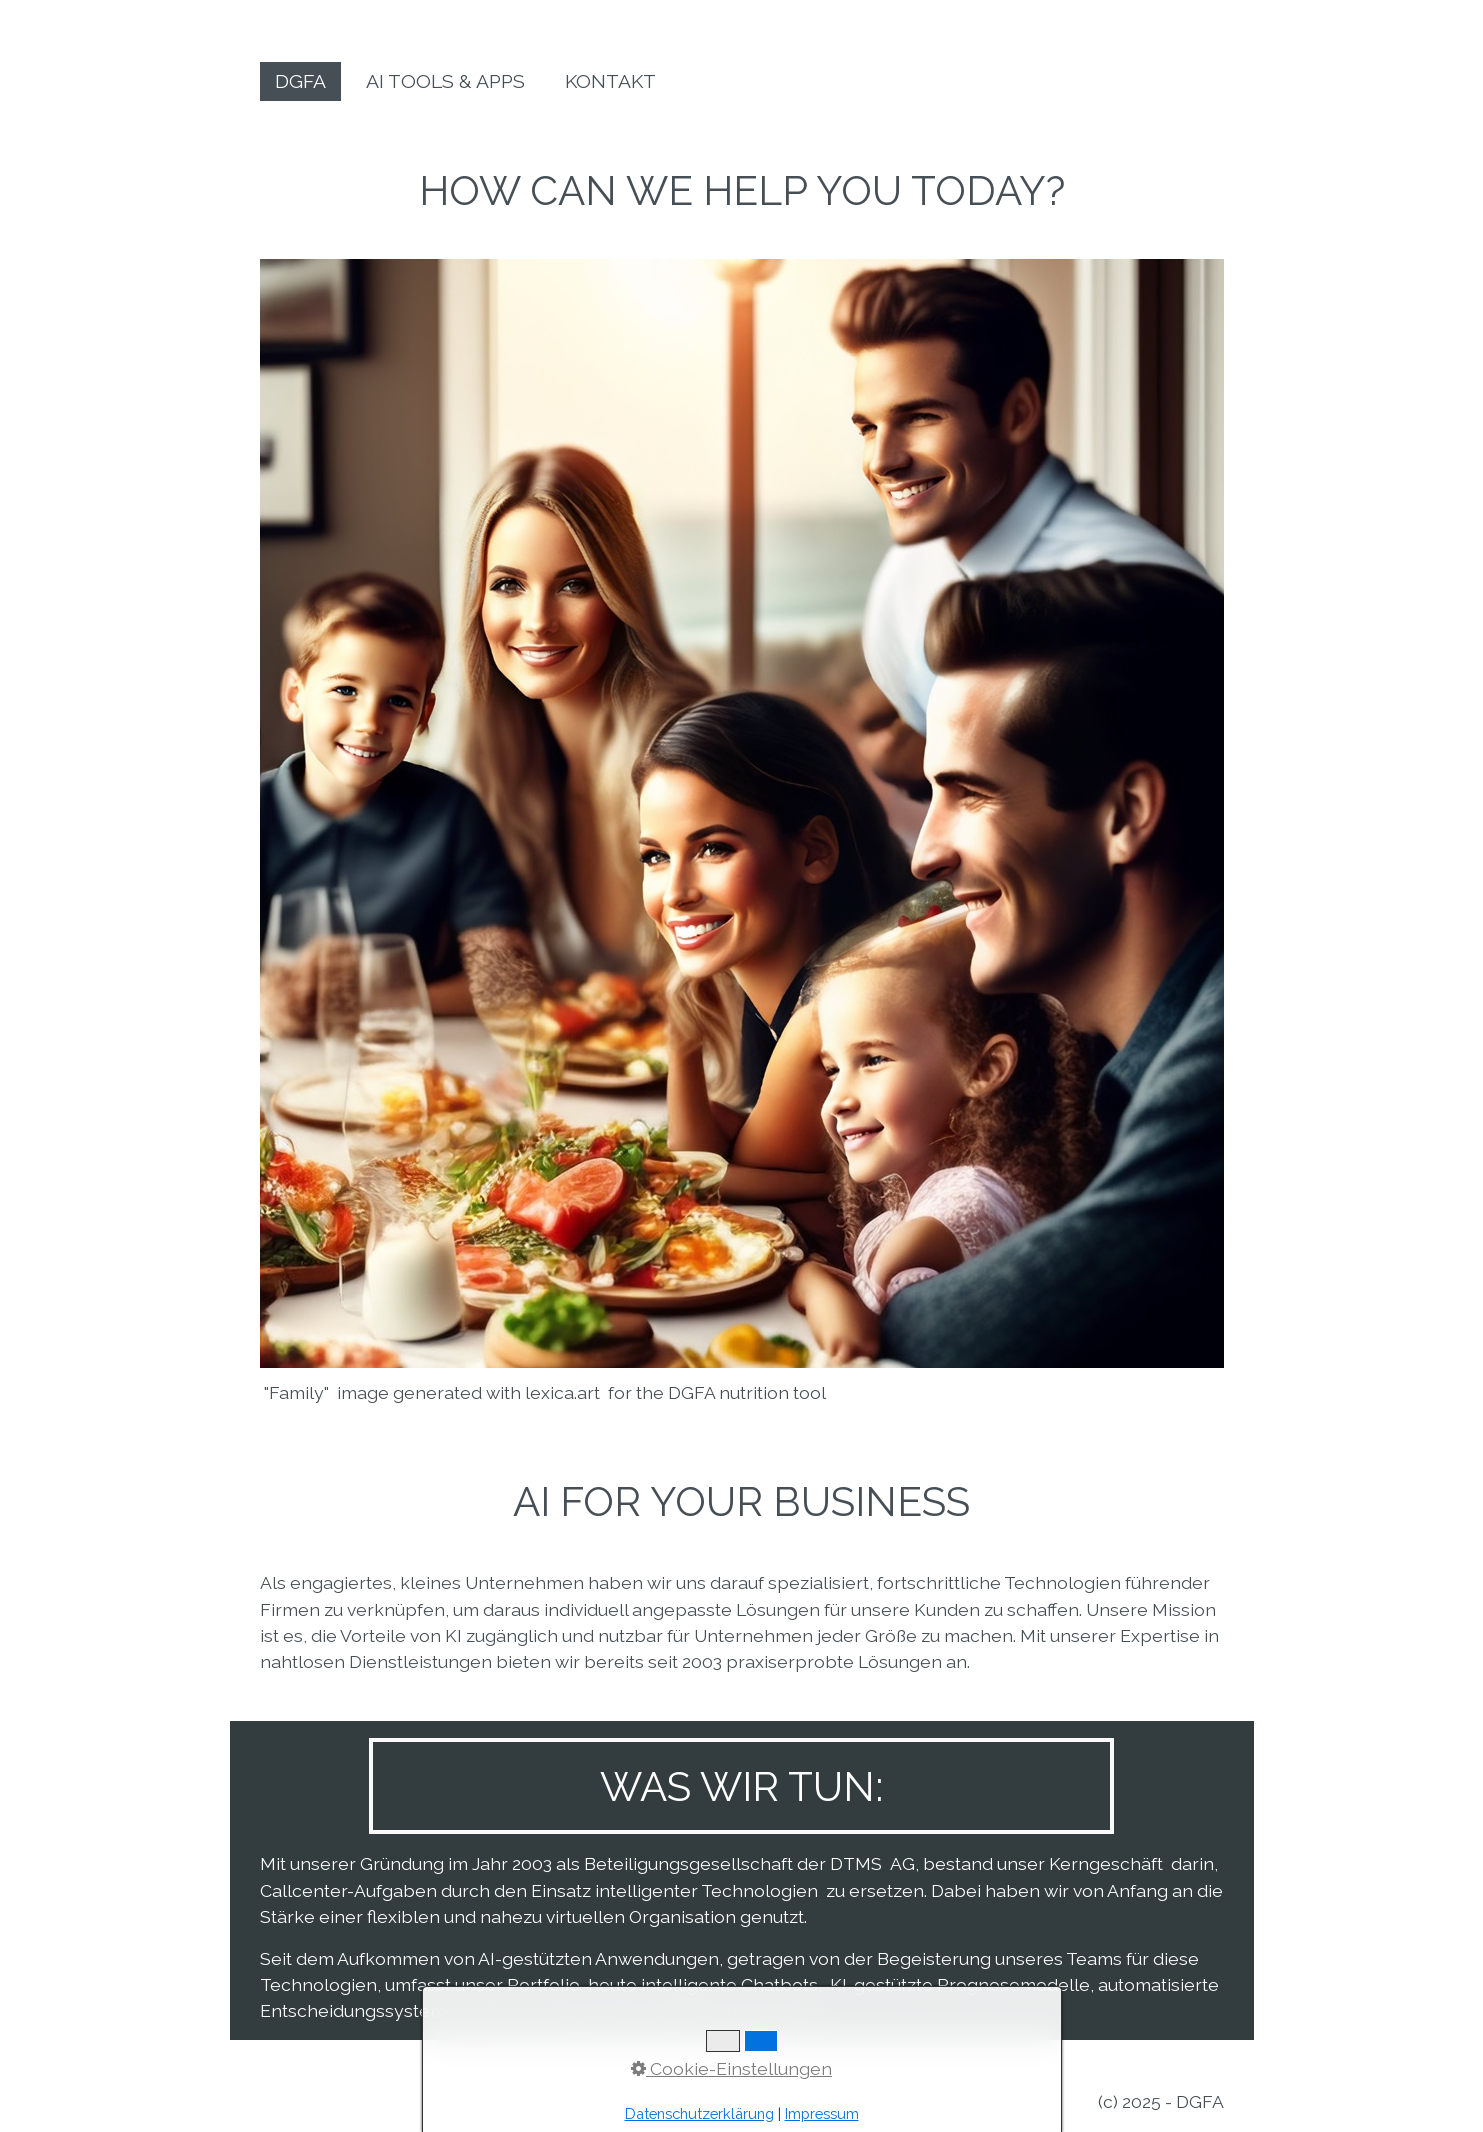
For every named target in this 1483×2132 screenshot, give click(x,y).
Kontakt (610, 81)
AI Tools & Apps (445, 81)
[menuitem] (300, 81)
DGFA (300, 81)
